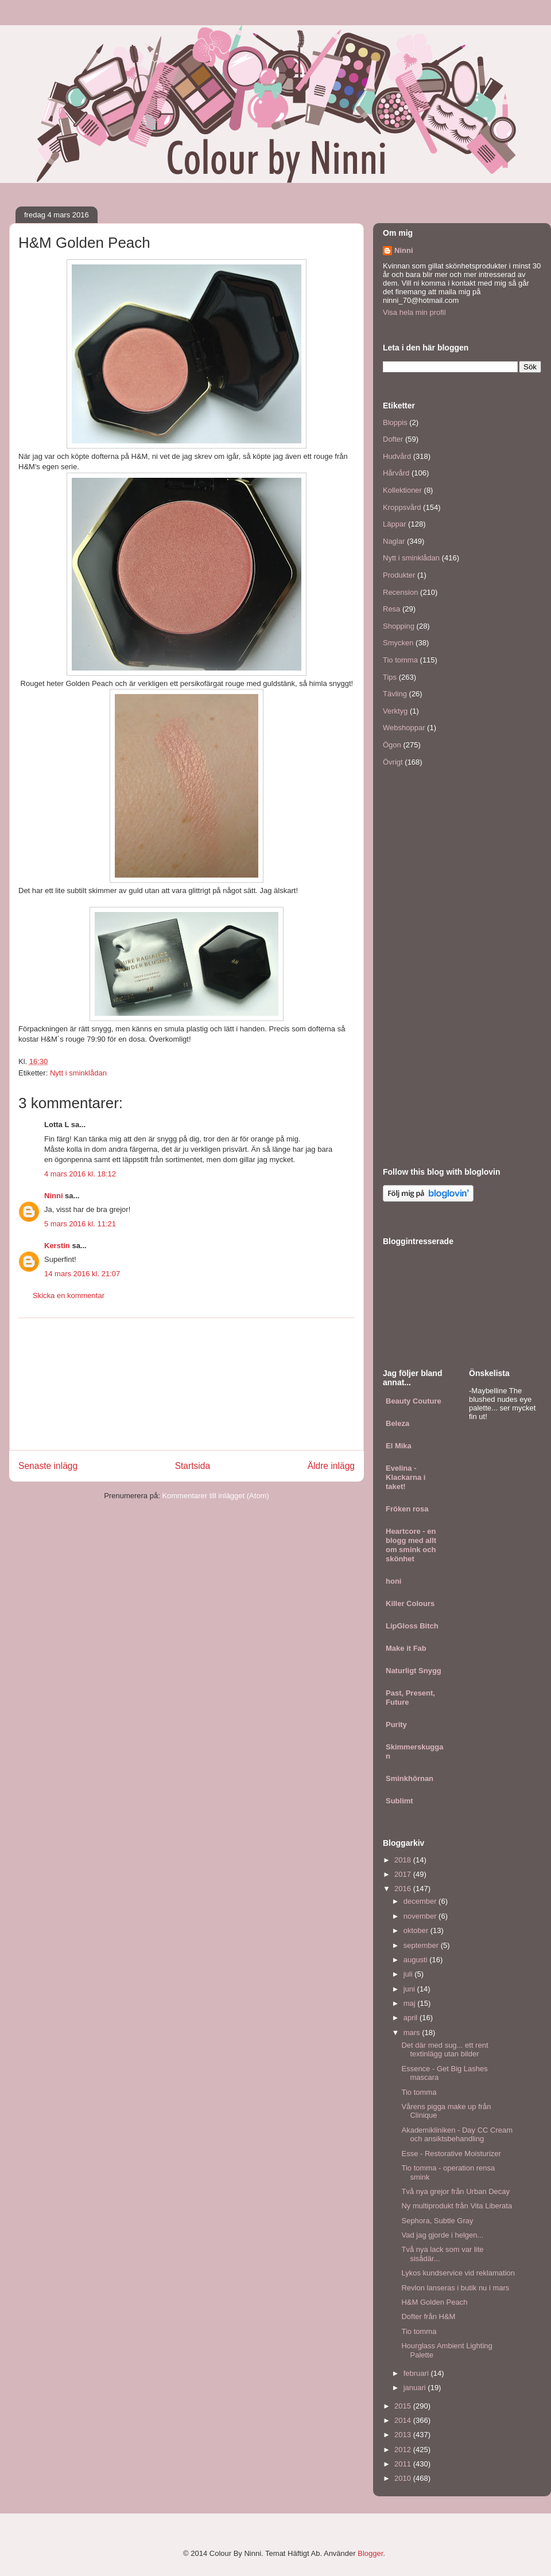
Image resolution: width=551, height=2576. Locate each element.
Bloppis (395, 422)
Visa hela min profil (414, 312)
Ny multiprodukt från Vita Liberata (456, 2205)
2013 (403, 2434)
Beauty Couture (413, 1401)
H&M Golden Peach (434, 2302)
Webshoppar (404, 727)
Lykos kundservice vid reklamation (458, 2273)
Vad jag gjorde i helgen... (442, 2235)
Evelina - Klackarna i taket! (405, 1477)
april (411, 2017)
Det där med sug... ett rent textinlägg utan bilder (444, 2050)
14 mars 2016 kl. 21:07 (82, 1273)
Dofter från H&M (428, 2316)
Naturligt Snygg (413, 1670)
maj (410, 2003)
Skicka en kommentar (68, 1295)
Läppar (394, 524)
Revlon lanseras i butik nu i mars (455, 2287)
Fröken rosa (407, 1509)
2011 (403, 2464)
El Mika (399, 1445)
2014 (403, 2420)
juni (410, 1989)
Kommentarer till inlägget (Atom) (215, 1495)
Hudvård (397, 456)
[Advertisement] (186, 1384)
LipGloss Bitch (412, 1626)
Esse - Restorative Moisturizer (450, 2153)
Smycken (398, 642)
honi (393, 1581)
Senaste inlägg (47, 1466)
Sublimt (399, 1800)
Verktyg (395, 711)
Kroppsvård (402, 507)
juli (409, 1974)
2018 (403, 1860)
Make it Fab (406, 1648)
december (421, 1901)
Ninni (53, 1195)
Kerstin (57, 1245)
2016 (403, 1888)
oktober (416, 1930)
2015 (403, 2406)
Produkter (399, 575)
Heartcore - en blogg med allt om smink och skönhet (411, 1545)
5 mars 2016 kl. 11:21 (80, 1223)
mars (412, 2032)
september (422, 1945)
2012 (403, 2449)
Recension (400, 592)
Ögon (392, 745)
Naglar (394, 541)
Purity (396, 1724)
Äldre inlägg (331, 1466)
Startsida (193, 1466)
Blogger (370, 2553)
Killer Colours (410, 1603)
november (421, 1916)
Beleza (397, 1423)
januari (415, 2387)
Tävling (395, 693)
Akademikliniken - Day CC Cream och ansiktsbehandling (457, 2135)
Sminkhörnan (409, 1778)
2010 (403, 2478)
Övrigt (393, 762)
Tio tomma (400, 660)
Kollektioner (402, 490)
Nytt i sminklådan (78, 1073)
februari (417, 2373)
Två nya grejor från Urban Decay (455, 2191)
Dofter (393, 439)
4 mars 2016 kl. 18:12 (80, 1174)
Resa (391, 609)
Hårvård (396, 473)
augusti (416, 1959)
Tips (390, 677)
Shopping (398, 626)
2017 (403, 1874)
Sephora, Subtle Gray (437, 2220)
